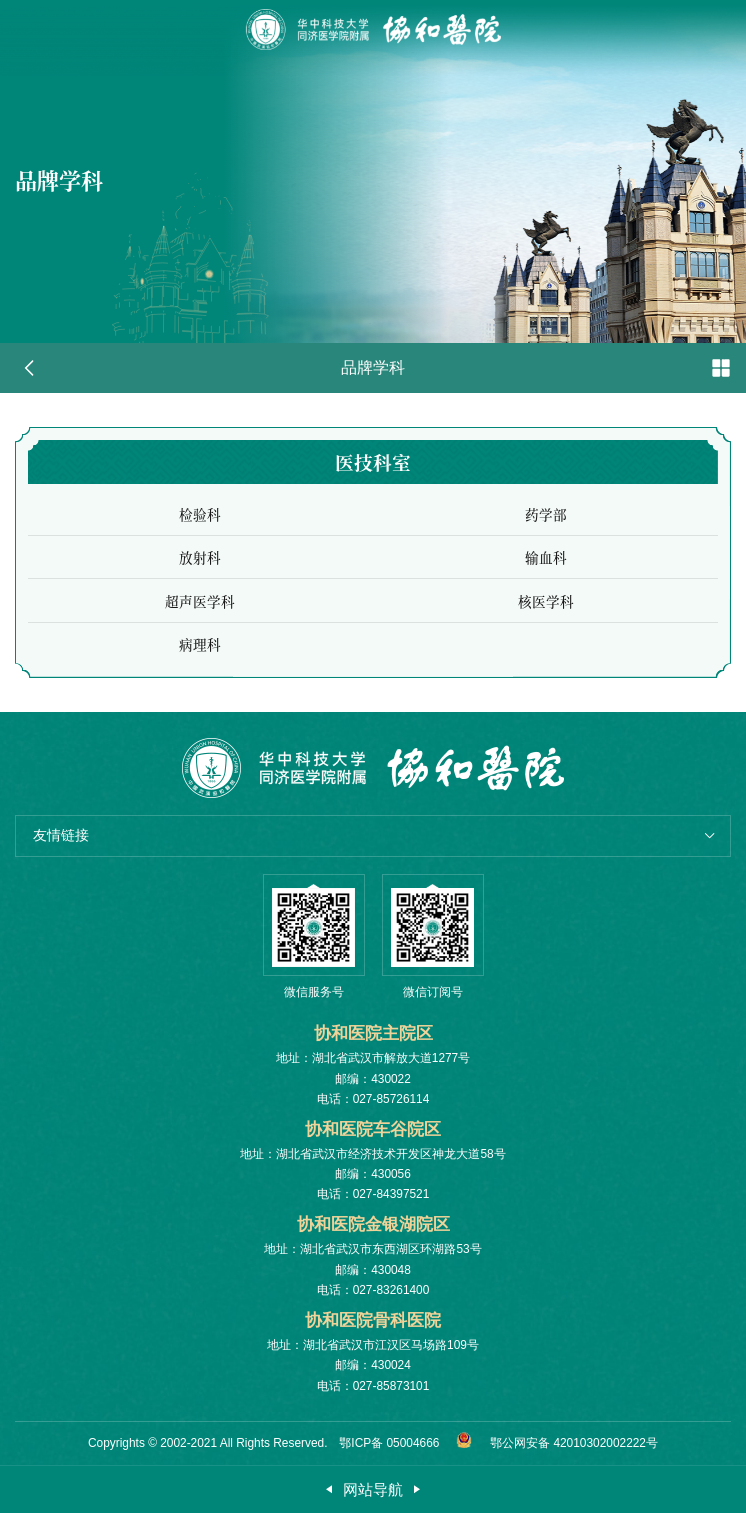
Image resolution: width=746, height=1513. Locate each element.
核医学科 (545, 611)
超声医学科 (200, 611)
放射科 (200, 567)
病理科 (200, 654)
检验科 (200, 524)
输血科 (545, 567)
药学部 (545, 524)
